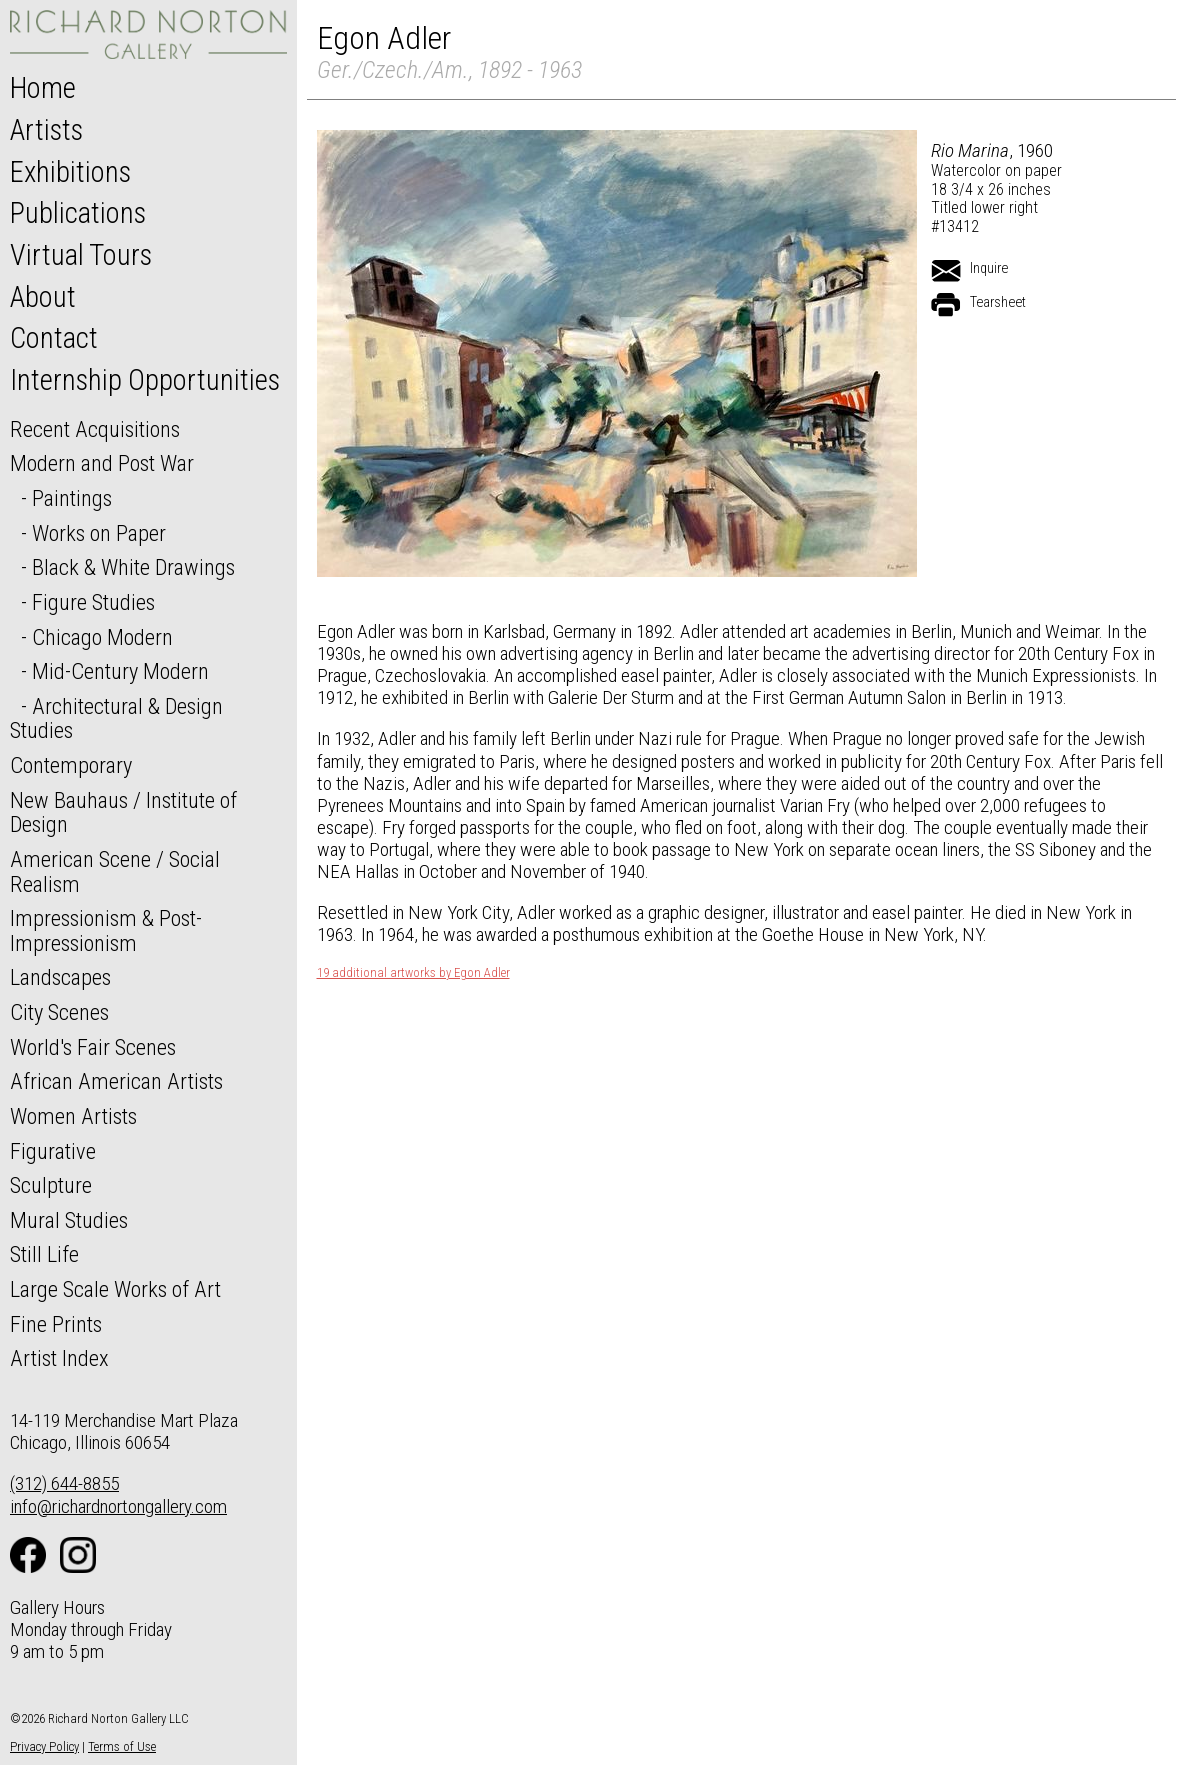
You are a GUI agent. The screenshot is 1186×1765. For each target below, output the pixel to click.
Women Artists (73, 1116)
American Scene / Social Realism (115, 871)
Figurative (53, 1151)
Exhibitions (70, 172)
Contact (54, 338)
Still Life (44, 1254)
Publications (78, 213)
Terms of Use (122, 1746)
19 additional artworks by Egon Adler (413, 973)
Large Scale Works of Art (115, 1289)
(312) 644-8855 (64, 1483)
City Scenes (59, 1012)
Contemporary (71, 765)
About (43, 297)
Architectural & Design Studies (116, 718)
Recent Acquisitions (95, 429)
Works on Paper (99, 533)
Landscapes (60, 977)
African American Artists (116, 1081)
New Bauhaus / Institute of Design (123, 812)
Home (43, 88)
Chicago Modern (102, 637)
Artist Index (59, 1358)
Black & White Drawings (133, 567)
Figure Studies (93, 602)
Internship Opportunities (145, 380)
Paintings (72, 498)
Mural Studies (69, 1220)
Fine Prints (56, 1324)
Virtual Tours (81, 255)
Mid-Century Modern (120, 671)
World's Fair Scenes (93, 1047)
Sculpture (51, 1185)
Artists (46, 130)
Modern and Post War (102, 463)
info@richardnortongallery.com (118, 1506)
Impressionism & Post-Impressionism (106, 930)
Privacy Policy (44, 1746)
